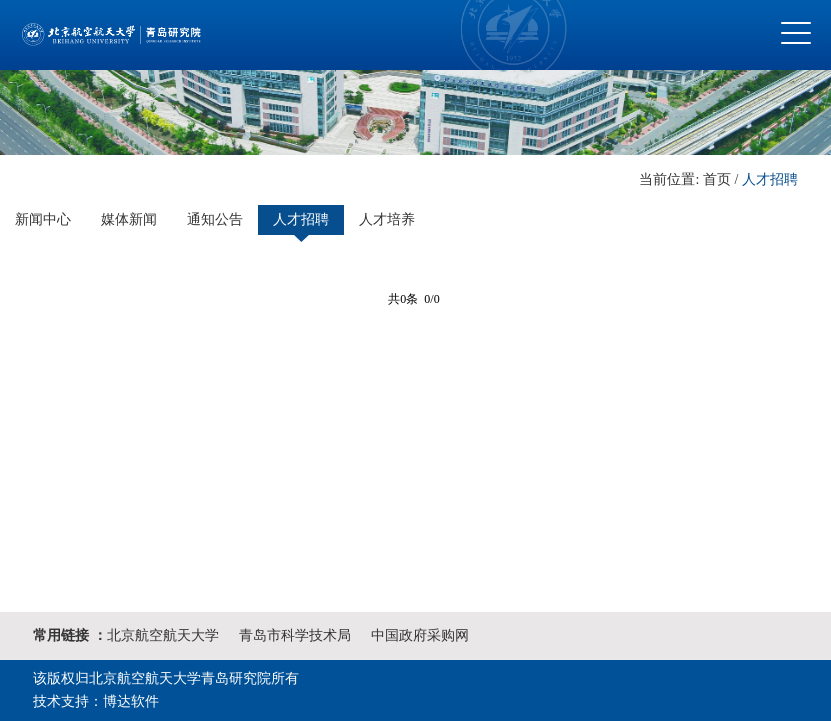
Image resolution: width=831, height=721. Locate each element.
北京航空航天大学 (163, 635)
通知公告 (215, 219)
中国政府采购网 (420, 635)
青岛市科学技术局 (295, 635)
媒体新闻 (129, 219)
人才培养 (387, 219)
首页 (717, 179)
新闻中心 (43, 219)
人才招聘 (770, 179)
